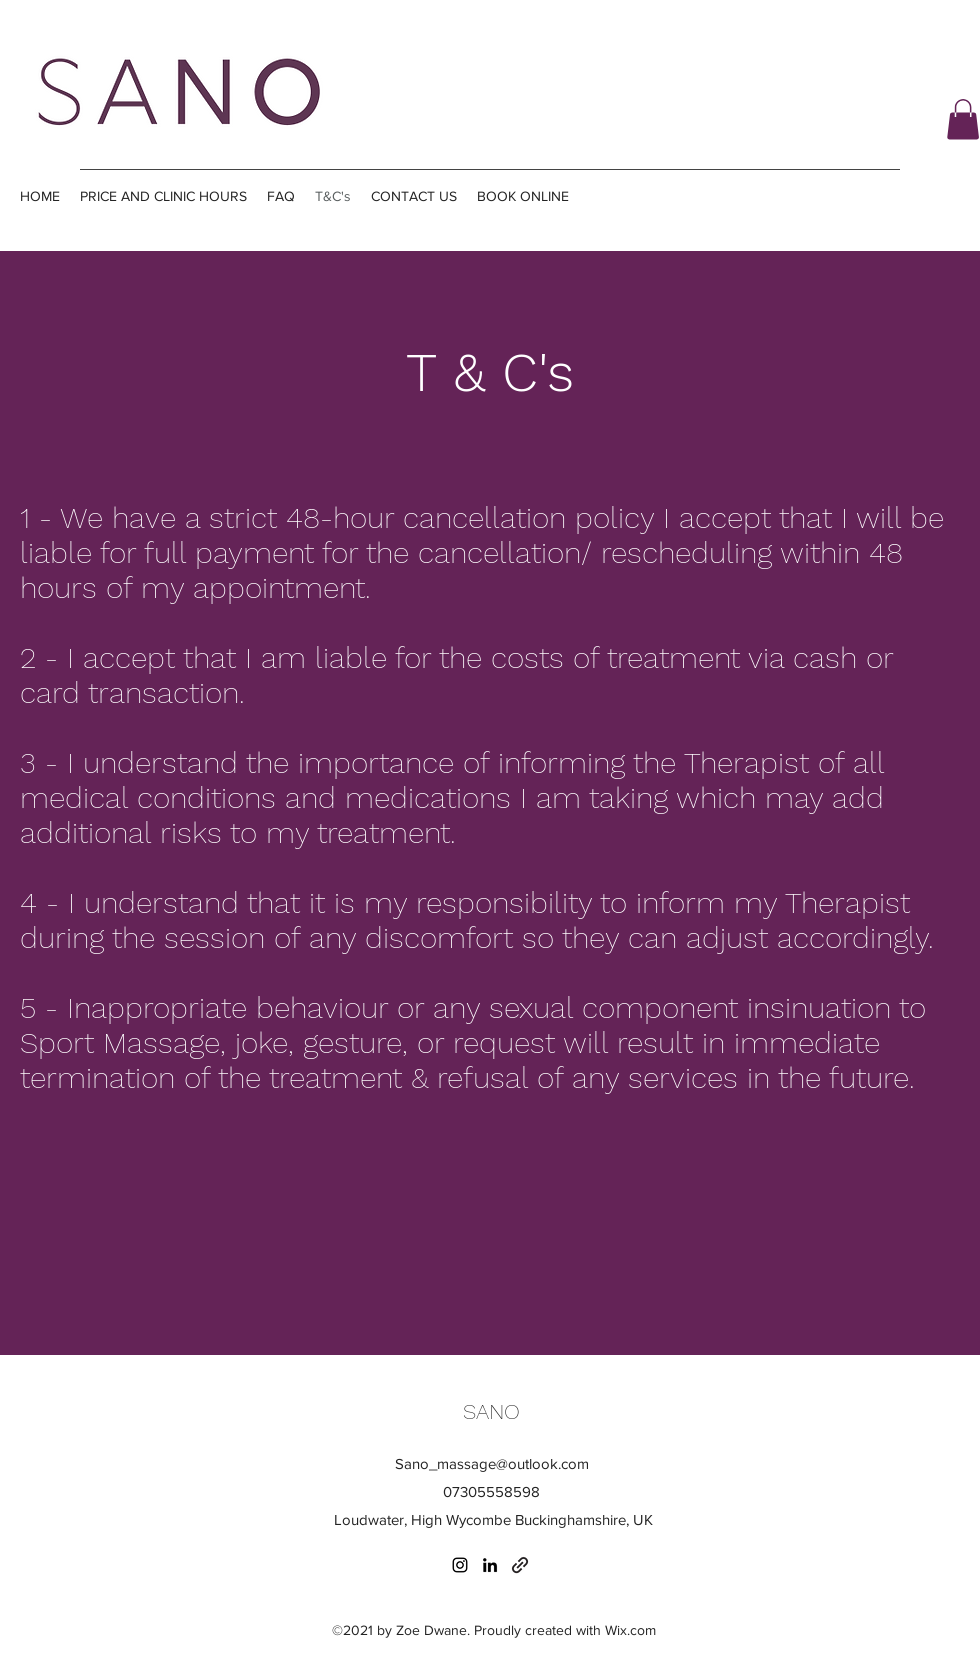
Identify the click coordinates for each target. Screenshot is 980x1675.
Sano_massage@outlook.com (492, 1463)
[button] (963, 119)
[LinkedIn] (490, 1565)
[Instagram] (460, 1565)
